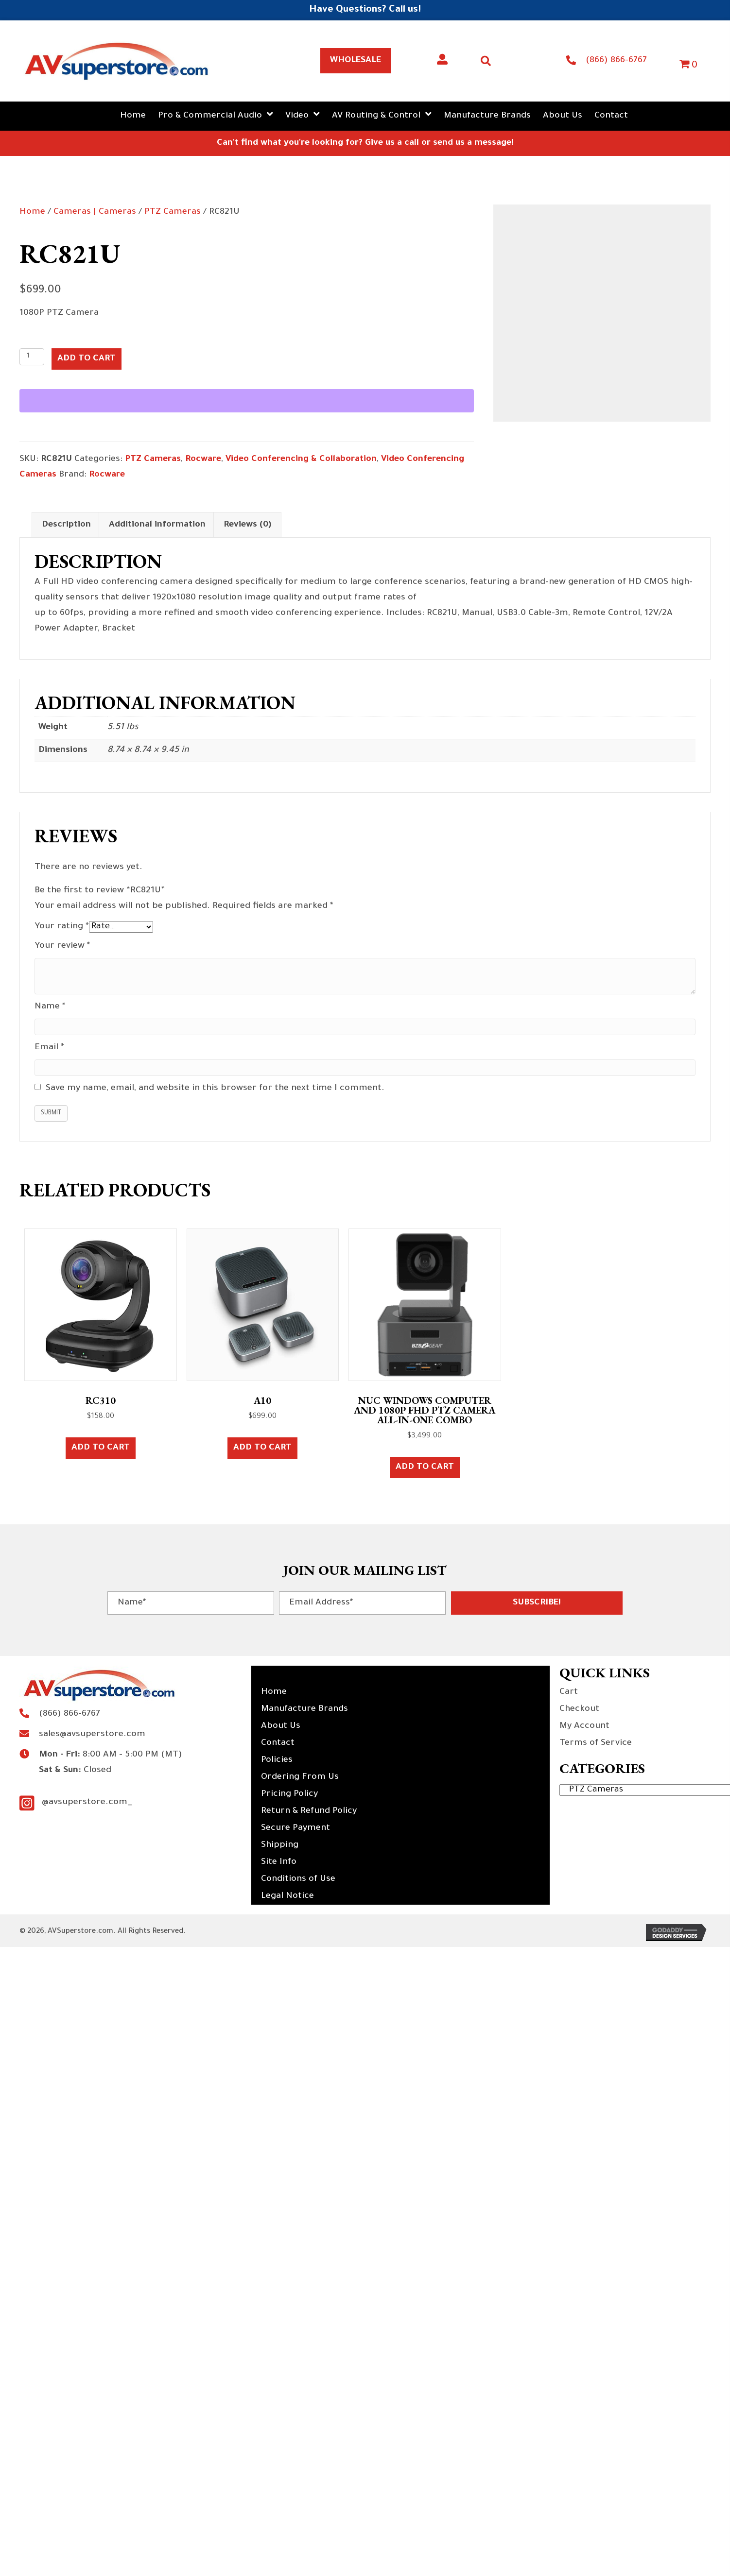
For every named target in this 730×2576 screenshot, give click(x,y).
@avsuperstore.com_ (87, 1803)
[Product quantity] (31, 356)
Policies (277, 1760)
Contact (278, 1743)
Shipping (279, 1845)
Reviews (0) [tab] (247, 525)
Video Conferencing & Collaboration (301, 459)
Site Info (278, 1862)
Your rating (62, 927)
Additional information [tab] (157, 525)
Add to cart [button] (100, 1448)
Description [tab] (66, 525)
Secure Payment (295, 1828)
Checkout (579, 1709)
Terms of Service (595, 1743)
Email (49, 1048)
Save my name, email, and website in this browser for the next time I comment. (215, 1088)
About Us (280, 1726)
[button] (537, 1603)
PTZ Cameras (172, 212)
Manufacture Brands (304, 1709)
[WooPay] (246, 400)
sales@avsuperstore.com (92, 1735)
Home (32, 212)
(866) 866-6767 (616, 61)
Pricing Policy (289, 1794)
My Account (584, 1726)
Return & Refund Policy (309, 1811)
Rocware (203, 459)
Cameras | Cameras (94, 212)
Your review (62, 946)
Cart (568, 1692)
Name (50, 1007)
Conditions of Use (298, 1879)
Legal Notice (287, 1896)
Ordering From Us (300, 1777)
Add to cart (86, 359)
